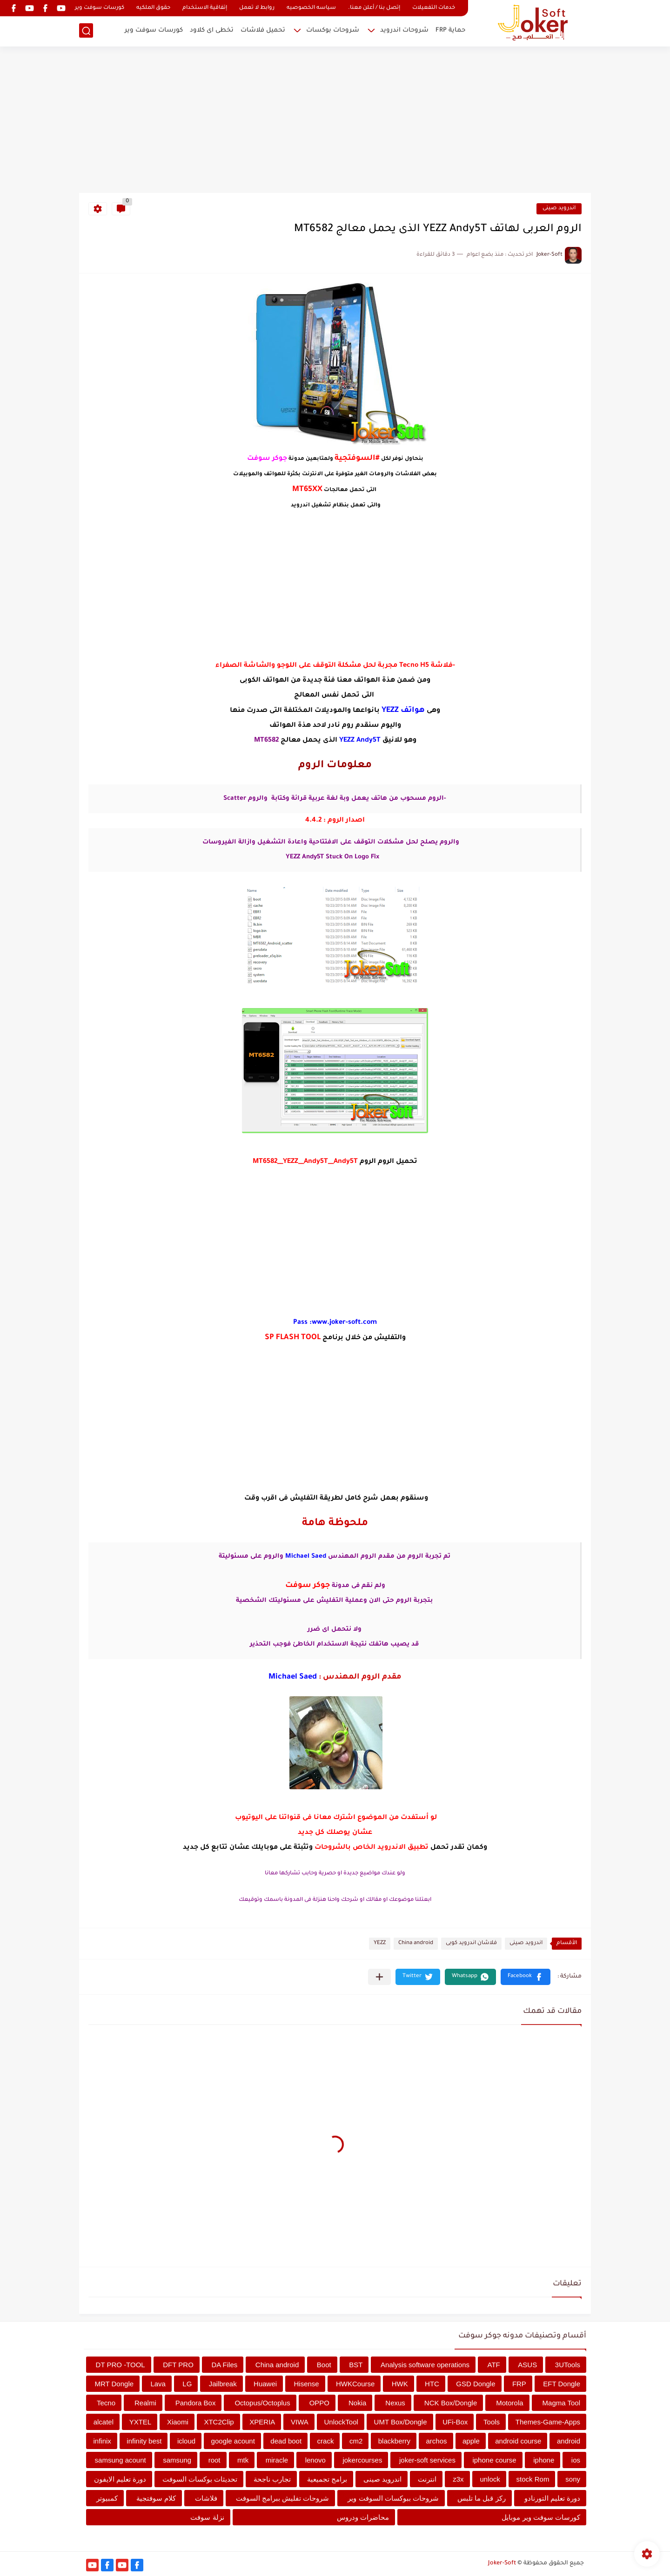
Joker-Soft (502, 2563)
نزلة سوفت (207, 2517)
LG (187, 2384)
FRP (519, 2384)
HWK (400, 2384)
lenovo (315, 2460)
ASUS (527, 2365)
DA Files (224, 2365)
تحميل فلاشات (263, 30)
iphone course (494, 2460)
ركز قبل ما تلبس (481, 2498)
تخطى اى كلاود (212, 30)
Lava (158, 2384)
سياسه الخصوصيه (311, 8)
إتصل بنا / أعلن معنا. (374, 8)
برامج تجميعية (327, 2479)
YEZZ (380, 1943)
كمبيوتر (107, 2498)
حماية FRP (450, 30)
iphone (543, 2460)
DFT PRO (178, 2365)
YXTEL (140, 2422)
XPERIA (262, 2422)
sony (572, 2479)
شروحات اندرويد (404, 30)
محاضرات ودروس (363, 2517)
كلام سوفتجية (156, 2498)
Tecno (106, 2403)
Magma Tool (561, 2403)
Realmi (145, 2403)
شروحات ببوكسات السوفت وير (393, 2498)
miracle (277, 2460)
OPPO (319, 2403)
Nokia (357, 2403)
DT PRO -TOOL (120, 2365)
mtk (242, 2460)
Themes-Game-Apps (548, 2422)
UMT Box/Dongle (400, 2422)
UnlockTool (341, 2422)
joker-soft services (427, 2460)
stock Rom (532, 2479)
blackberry (394, 2441)
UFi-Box (455, 2422)
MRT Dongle (114, 2384)
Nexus (395, 2403)
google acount (233, 2441)
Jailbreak (223, 2384)
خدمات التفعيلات (433, 8)
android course (518, 2441)
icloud (186, 2441)
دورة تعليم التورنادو (552, 2498)
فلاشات (206, 2498)
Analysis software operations (425, 2365)
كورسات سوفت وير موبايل (541, 2517)
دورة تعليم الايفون (120, 2479)
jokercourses (362, 2460)
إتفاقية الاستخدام (204, 8)
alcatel (104, 2422)
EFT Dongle (561, 2384)
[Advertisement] (335, 121)
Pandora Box (195, 2403)
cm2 (355, 2441)
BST (355, 2365)
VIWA (299, 2422)
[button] (525, 1977)
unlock (490, 2479)
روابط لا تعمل (257, 8)
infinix (102, 2441)
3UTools (567, 2365)
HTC (432, 2384)
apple (471, 2441)
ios (575, 2460)
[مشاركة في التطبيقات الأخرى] (379, 1977)
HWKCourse (355, 2384)
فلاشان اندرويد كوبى (471, 1943)
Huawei (265, 2384)
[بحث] (86, 31)
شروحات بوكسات (332, 30)
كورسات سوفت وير (99, 8)
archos (436, 2441)
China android (415, 1943)
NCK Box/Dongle (450, 2403)
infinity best (144, 2441)
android (568, 2441)
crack (325, 2441)
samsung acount (120, 2460)
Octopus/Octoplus (262, 2403)
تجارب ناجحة (272, 2479)
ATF (494, 2365)
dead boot (286, 2441)
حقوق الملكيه (153, 8)
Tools (491, 2422)
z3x (458, 2479)
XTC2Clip (219, 2422)
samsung (177, 2460)
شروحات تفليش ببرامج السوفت (282, 2498)
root (214, 2460)
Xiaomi (177, 2422)
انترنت (427, 2479)
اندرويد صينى (559, 209)
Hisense (306, 2384)
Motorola (509, 2403)
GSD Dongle (475, 2384)
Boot (324, 2365)
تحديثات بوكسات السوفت (199, 2479)
